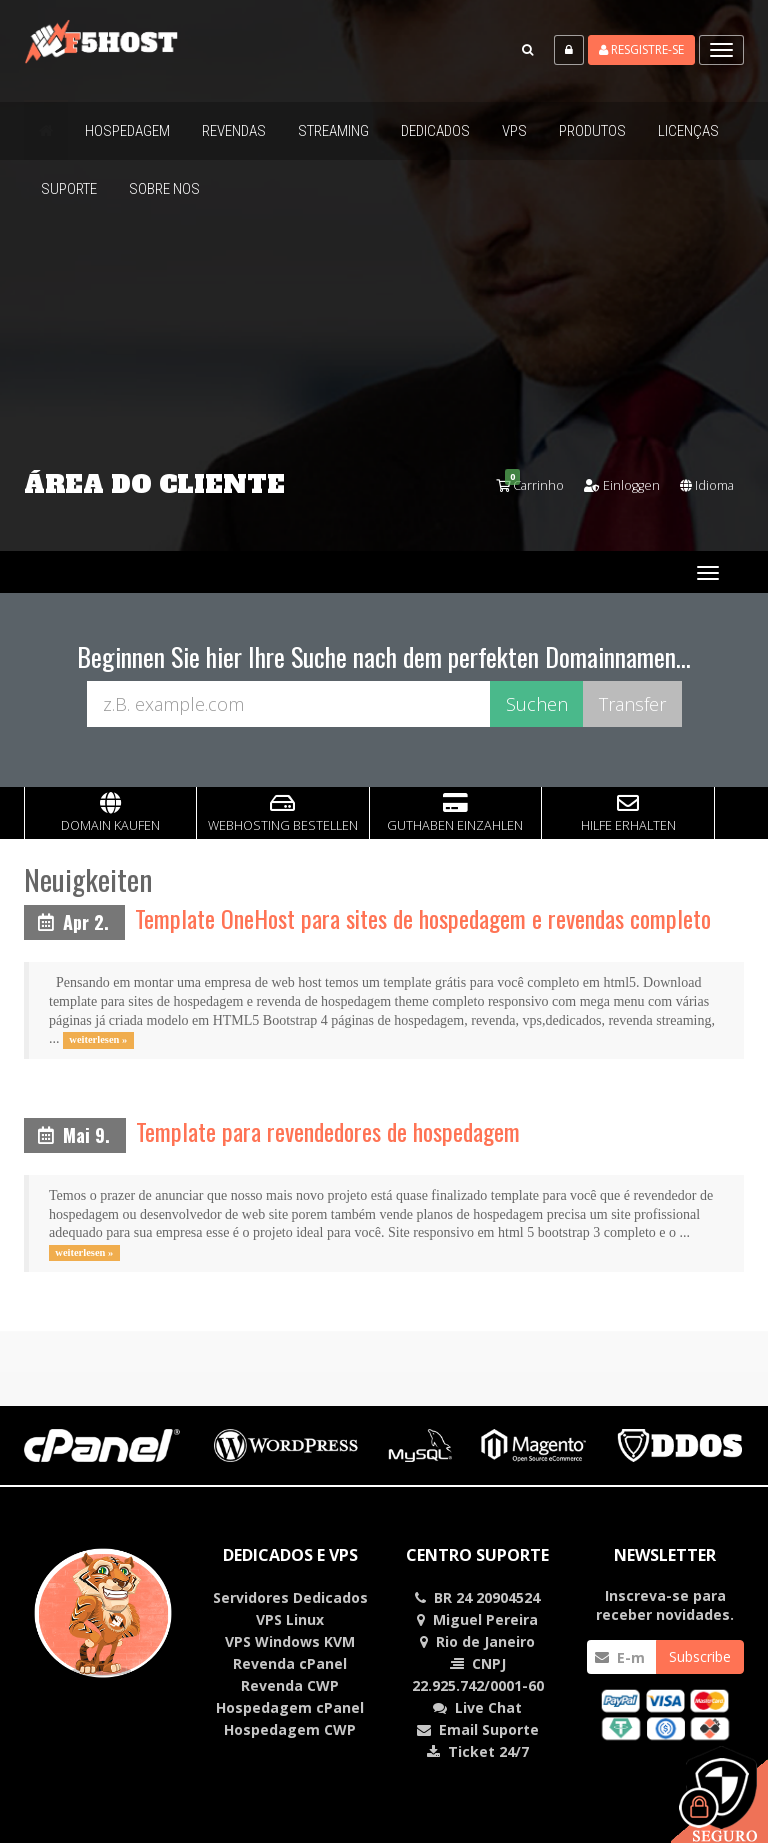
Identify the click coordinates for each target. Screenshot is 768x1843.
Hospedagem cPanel (290, 1706)
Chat (488, 1706)
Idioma (702, 484)
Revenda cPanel (290, 1662)
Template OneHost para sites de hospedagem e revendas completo (423, 917)
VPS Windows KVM (290, 1640)
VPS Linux (290, 1618)
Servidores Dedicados (290, 1596)
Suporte (510, 1728)
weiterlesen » (98, 1038)
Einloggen (609, 484)
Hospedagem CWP (290, 1728)
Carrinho (510, 484)
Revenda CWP (290, 1684)
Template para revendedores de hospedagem (328, 1130)
